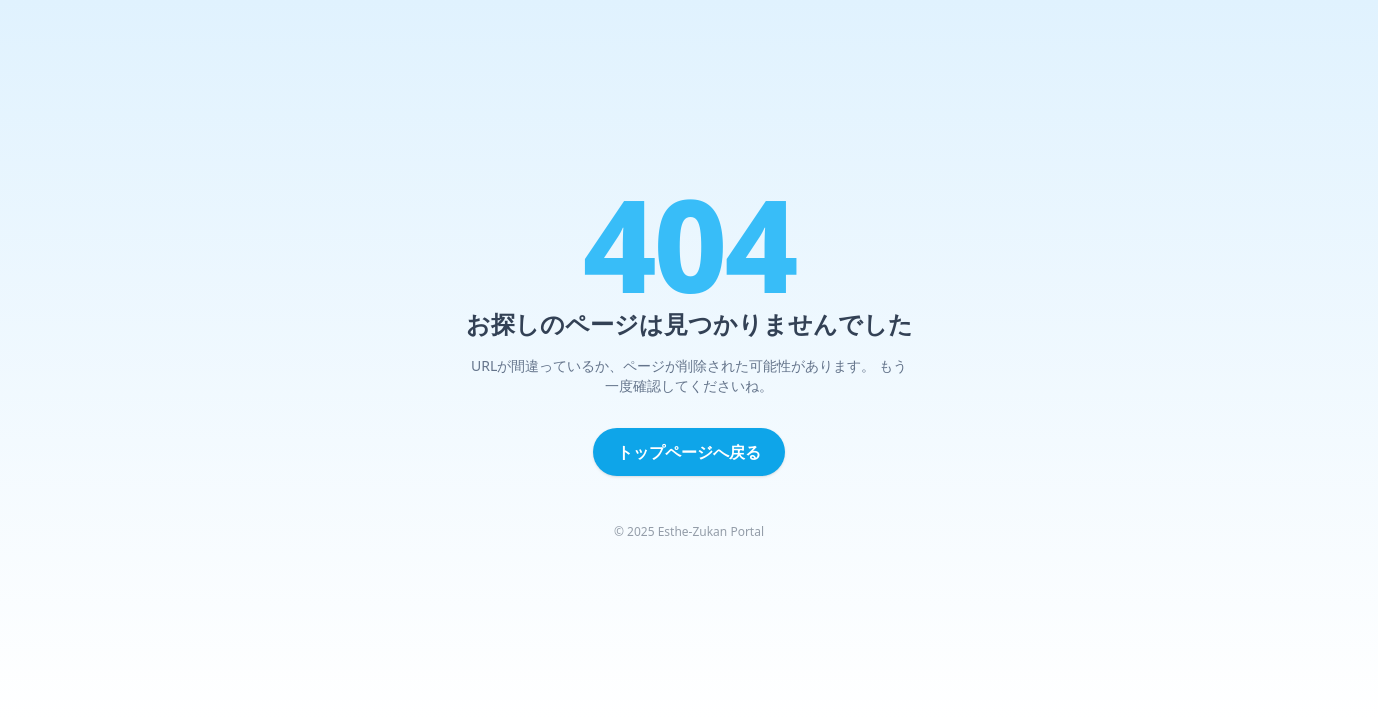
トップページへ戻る (689, 452)
